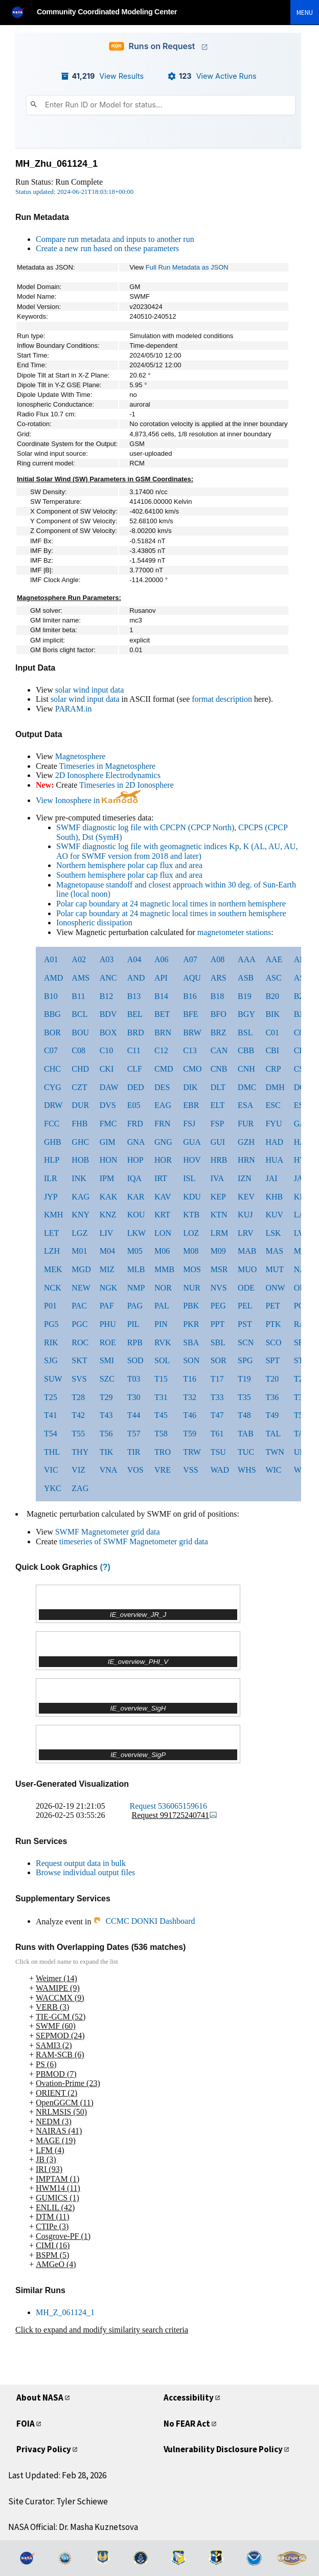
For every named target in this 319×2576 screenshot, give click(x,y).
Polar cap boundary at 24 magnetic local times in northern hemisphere (171, 903)
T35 (244, 1397)
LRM (220, 1233)
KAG (80, 1196)
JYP (51, 1196)
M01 (79, 1251)
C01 (272, 1032)
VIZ (78, 1469)
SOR (218, 1360)
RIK (51, 1342)
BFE (190, 1014)
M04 (107, 1251)
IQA (134, 1178)
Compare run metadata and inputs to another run (115, 239)
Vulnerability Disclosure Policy (223, 2449)
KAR (136, 1196)
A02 (79, 959)
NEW (81, 1287)
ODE (246, 1287)
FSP (217, 1123)
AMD (53, 977)
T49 (272, 1415)
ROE (108, 1342)
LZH (52, 1251)
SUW (53, 1378)
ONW (275, 1287)
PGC (79, 1324)
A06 (161, 959)
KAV (162, 1196)
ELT (218, 1105)
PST (245, 1324)
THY (80, 1452)
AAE (273, 959)
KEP (218, 1196)
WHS (247, 1469)
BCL (79, 1014)
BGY (246, 1014)
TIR (134, 1452)
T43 (106, 1415)
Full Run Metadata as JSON (187, 267)
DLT (218, 1087)
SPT (272, 1360)
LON (162, 1233)
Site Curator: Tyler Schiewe (58, 2501)
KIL (301, 1196)
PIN (161, 1324)
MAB (247, 1251)
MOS (192, 1269)
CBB (246, 1050)
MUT (274, 1269)
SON (191, 1360)
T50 (300, 1415)
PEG (218, 1305)
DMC (247, 1087)
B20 (272, 996)
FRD (135, 1123)
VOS (135, 1469)
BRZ (218, 1032)
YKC (52, 1488)
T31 (161, 1397)
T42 (78, 1415)
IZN (245, 1178)
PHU (108, 1324)
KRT (162, 1214)
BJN (301, 1014)
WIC (273, 1469)
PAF (107, 1305)
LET (51, 1233)
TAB (246, 1433)
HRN (246, 1160)
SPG (245, 1360)
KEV (246, 1196)
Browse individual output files (85, 1872)
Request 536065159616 (169, 1806)
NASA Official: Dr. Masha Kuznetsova (73, 2527)
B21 (301, 996)
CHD (80, 1068)
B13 (134, 996)
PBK (191, 1305)
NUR (191, 1287)
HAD (274, 1142)
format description (222, 699)
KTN (219, 1214)
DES (162, 1087)
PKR (191, 1324)
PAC (79, 1305)
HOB (80, 1160)
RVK (162, 1342)
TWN (274, 1452)
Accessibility (189, 2397)
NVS (219, 1287)
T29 (106, 1397)
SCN (246, 1342)
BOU (80, 1032)
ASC (273, 977)
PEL (245, 1305)
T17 (217, 1378)
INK (79, 1178)
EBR (191, 1105)
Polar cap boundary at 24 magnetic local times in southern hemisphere (171, 913)
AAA (247, 959)
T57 (134, 1433)
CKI (107, 1068)
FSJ (189, 1123)
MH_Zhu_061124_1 (56, 164)
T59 (189, 1433)
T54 (50, 1433)
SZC (107, 1378)
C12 (161, 1050)
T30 (134, 1397)
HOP (135, 1160)
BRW (192, 1032)
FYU (273, 1123)
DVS (108, 1105)
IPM (107, 1178)
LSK (273, 1233)
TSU (218, 1452)
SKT (79, 1360)
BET (162, 1014)
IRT (160, 1178)
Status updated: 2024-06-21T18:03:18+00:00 (74, 191)
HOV (192, 1160)
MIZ (107, 1269)
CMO (192, 1068)
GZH (246, 1142)
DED (135, 1087)
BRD (135, 1032)
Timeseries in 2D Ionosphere (126, 785)
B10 (51, 996)
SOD (135, 1360)
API (161, 977)
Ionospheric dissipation (94, 922)
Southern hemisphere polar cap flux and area (129, 875)
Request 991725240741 (175, 1815)
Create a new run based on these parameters (107, 248)
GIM (108, 1142)
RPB (135, 1342)
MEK (53, 1269)
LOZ (191, 1233)
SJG (51, 1360)
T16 (189, 1378)
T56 (106, 1433)
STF (301, 1360)
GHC (80, 1142)
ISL (189, 1178)
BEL (135, 1014)
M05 (135, 1251)
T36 (272, 1397)
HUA (274, 1160)
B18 (217, 996)
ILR (50, 1178)
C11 (134, 1050)
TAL (273, 1433)
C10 (106, 1050)
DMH (274, 1087)
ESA (245, 1105)
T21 (300, 1378)
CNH (246, 1068)
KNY (80, 1214)
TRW (192, 1452)
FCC (51, 1123)
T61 (217, 1433)
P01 (50, 1305)
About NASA (39, 2397)
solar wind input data (89, 689)
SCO (273, 1342)
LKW (136, 1233)
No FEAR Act (187, 2423)
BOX (108, 1032)
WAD (220, 1469)
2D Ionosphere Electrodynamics (108, 775)
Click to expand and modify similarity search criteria (101, 2329)
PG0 (301, 1305)
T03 (134, 1378)
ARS (218, 977)
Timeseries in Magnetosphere (107, 766)
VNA (109, 1469)
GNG (163, 1142)
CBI (272, 1050)
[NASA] (22, 12)
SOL (162, 1360)
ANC (108, 977)
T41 (50, 1415)
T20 (272, 1378)
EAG (162, 1105)
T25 (50, 1397)
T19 (244, 1378)
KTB (191, 1214)
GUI (218, 1142)
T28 (78, 1397)
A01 (51, 959)
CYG (52, 1087)
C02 (301, 1032)
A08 (218, 959)
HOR (163, 1160)
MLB (136, 1269)
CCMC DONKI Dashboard (144, 1921)
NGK (109, 1287)
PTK (273, 1324)
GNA (136, 1142)
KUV (274, 1214)
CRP (273, 1068)
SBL (218, 1342)
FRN (162, 1123)
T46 (189, 1415)
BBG (52, 1014)
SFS (301, 1342)
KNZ (108, 1214)
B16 (190, 996)
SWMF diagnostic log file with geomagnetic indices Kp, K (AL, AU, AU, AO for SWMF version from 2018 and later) (177, 851)
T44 (134, 1415)
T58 (161, 1433)
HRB (219, 1160)
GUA (192, 1142)
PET (272, 1305)
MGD (81, 1269)
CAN (219, 1050)
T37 (300, 1397)
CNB (219, 1068)
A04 (134, 959)
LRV (246, 1233)
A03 (107, 959)
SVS (79, 1378)
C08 (78, 1050)
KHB (274, 1196)
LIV (106, 1233)
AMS (80, 977)
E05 (134, 1105)
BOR (52, 1032)
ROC (80, 1342)
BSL (245, 1032)
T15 (161, 1378)
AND (136, 977)
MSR (219, 1269)
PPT (218, 1324)
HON (109, 1160)
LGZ (79, 1233)
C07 (51, 1050)
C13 (190, 1050)
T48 (244, 1415)
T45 (161, 1415)
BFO (218, 1014)
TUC (246, 1452)
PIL (133, 1324)
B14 (161, 996)
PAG (135, 1305)
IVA (217, 1178)
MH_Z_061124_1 (65, 2312)
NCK (52, 1287)
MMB (164, 1269)
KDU (192, 1196)
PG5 (51, 1324)
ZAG (80, 1488)
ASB (246, 977)
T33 (217, 1397)
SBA (191, 1342)
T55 (78, 1433)
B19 (245, 996)
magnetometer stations (234, 932)
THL (52, 1452)
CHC (52, 1068)
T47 (217, 1415)
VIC (51, 1469)
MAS (274, 1251)
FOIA (25, 2423)
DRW (53, 1105)
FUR (246, 1123)
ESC (272, 1105)
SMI (107, 1360)
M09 (218, 1251)
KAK (109, 1196)
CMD (163, 1068)
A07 (190, 959)
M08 (190, 1251)
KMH (53, 1214)
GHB (52, 1142)
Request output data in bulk (81, 1863)
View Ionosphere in (88, 800)
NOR (163, 1287)
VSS (190, 1469)
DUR (80, 1105)
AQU (192, 977)
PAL (161, 1305)
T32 (189, 1397)
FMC (108, 1123)
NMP (136, 1287)
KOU (136, 1214)
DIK (190, 1087)
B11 (78, 996)
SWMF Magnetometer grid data (107, 1531)
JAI (271, 1178)
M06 (162, 1251)
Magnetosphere (80, 756)
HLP (51, 1160)
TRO (162, 1452)
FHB (79, 1123)
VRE (162, 1469)
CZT (79, 1087)
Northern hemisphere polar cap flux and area (129, 865)
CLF (134, 1068)
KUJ (245, 1214)
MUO (247, 1269)
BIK (272, 1014)
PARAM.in (73, 708)
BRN (162, 1032)
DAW (109, 1087)
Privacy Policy (43, 2449)
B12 (106, 996)
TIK (106, 1452)
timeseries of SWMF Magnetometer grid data (133, 1541)
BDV (108, 1014)
